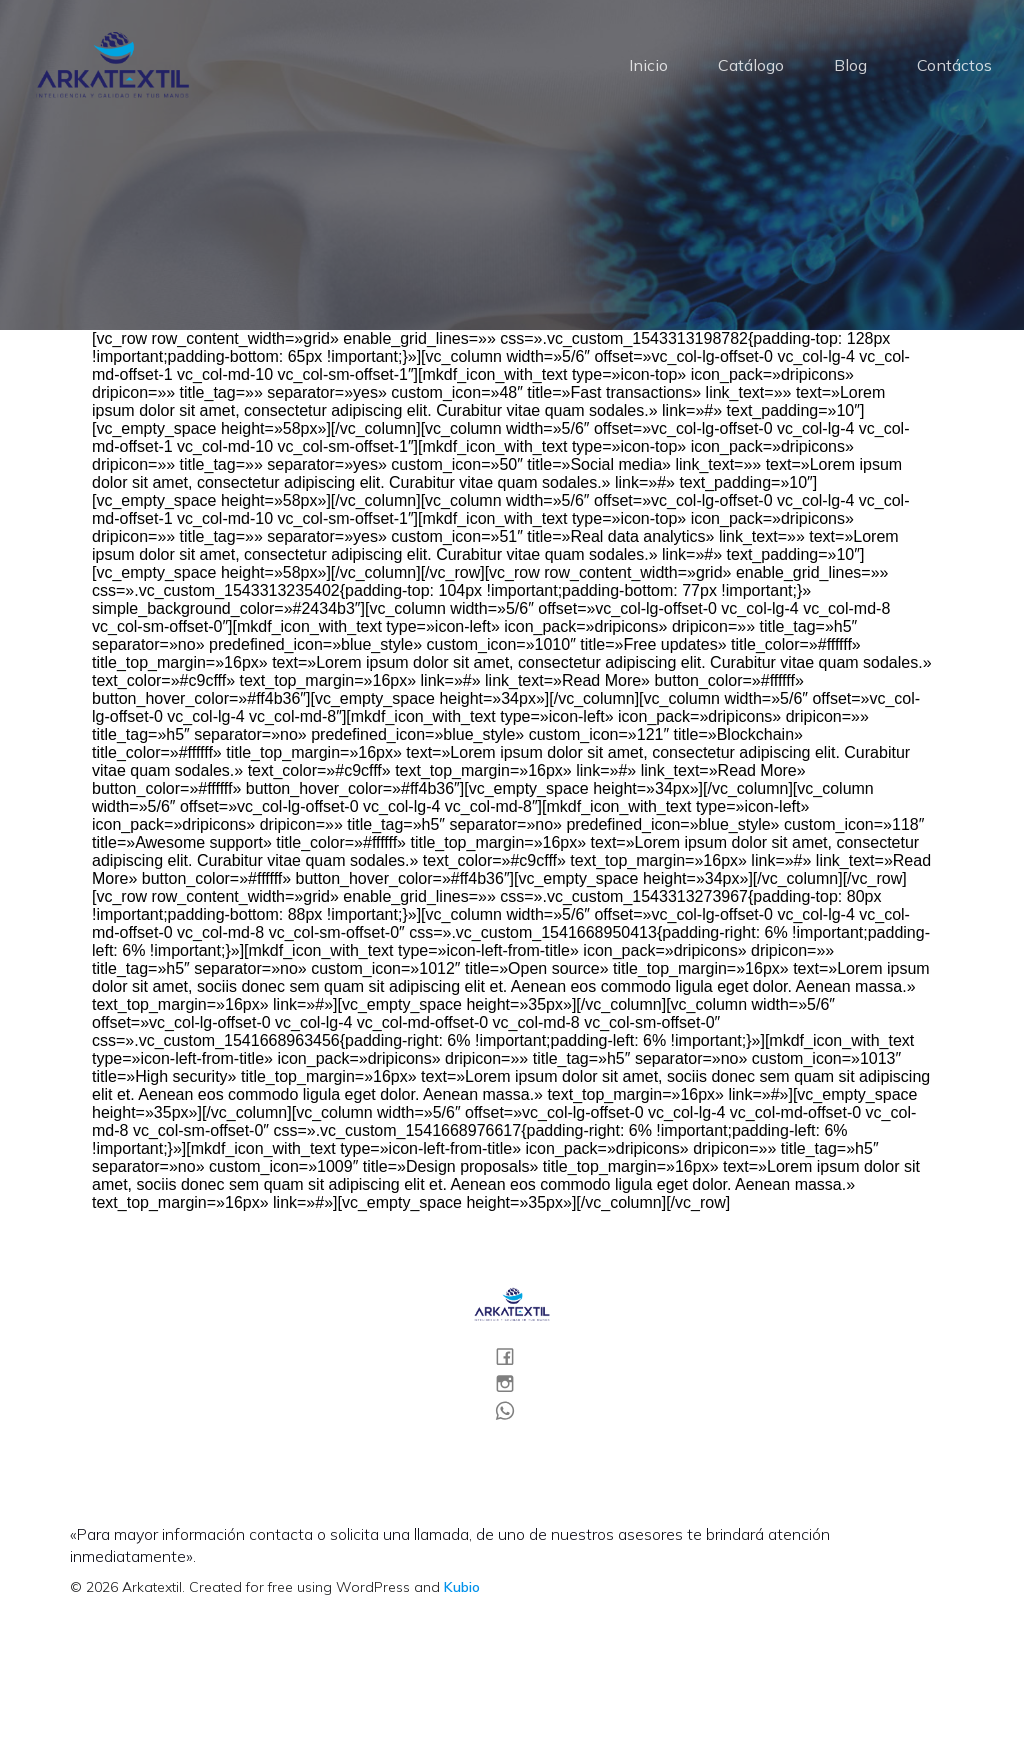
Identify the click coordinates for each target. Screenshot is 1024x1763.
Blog (850, 65)
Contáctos (954, 65)
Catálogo (751, 65)
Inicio (648, 65)
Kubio (462, 1587)
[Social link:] (512, 1355)
